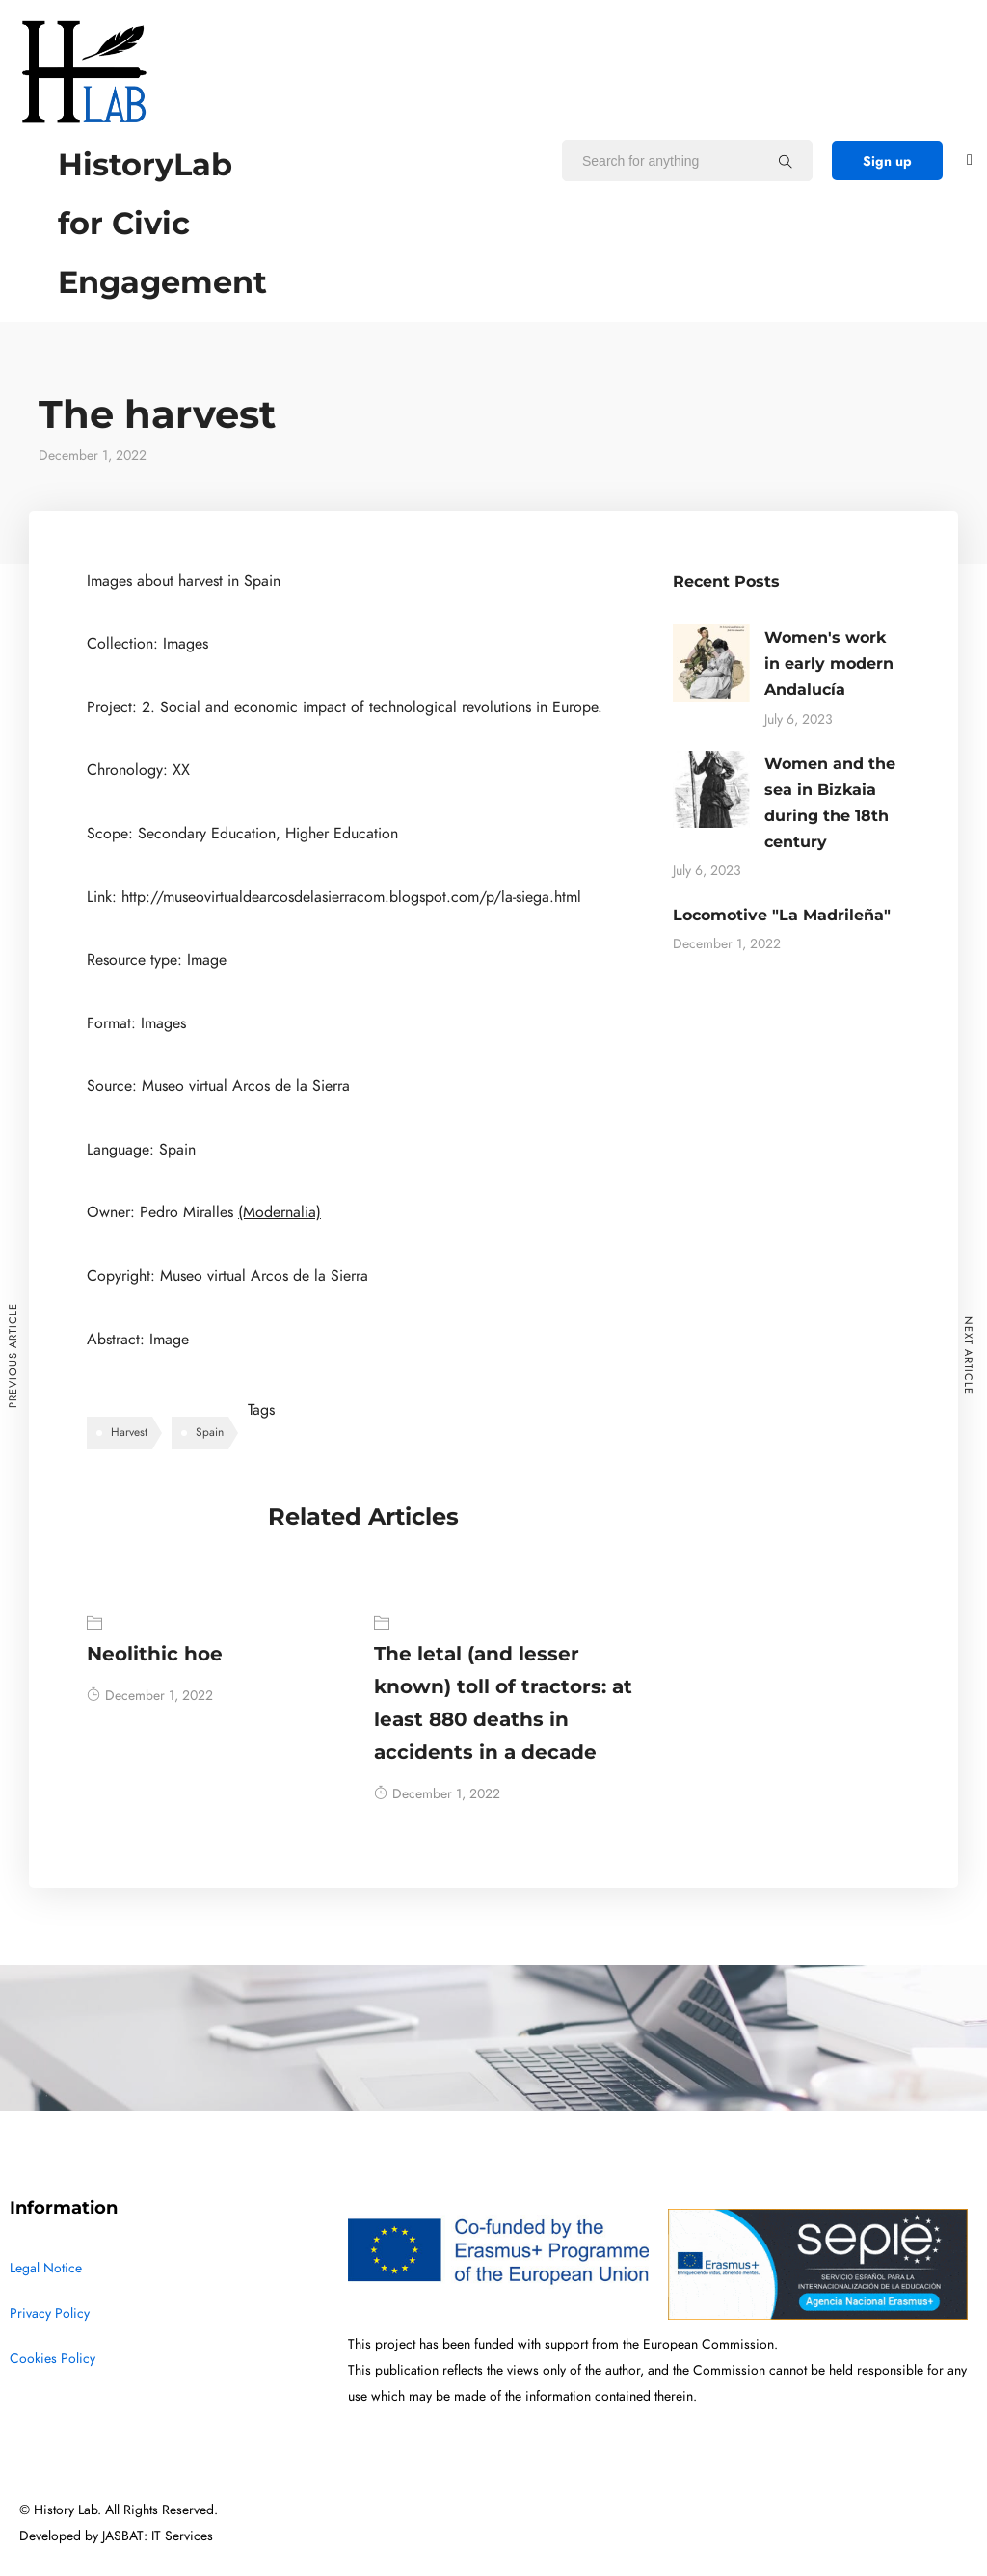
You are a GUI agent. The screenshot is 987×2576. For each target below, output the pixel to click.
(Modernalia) (279, 1212)
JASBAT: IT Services (157, 2536)
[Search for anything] (786, 161)
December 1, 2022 (150, 1695)
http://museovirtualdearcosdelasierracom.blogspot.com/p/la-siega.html (351, 897)
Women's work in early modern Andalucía (829, 663)
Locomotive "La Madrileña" (782, 915)
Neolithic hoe (155, 1653)
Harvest (129, 1432)
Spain (210, 1432)
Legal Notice (46, 2268)
